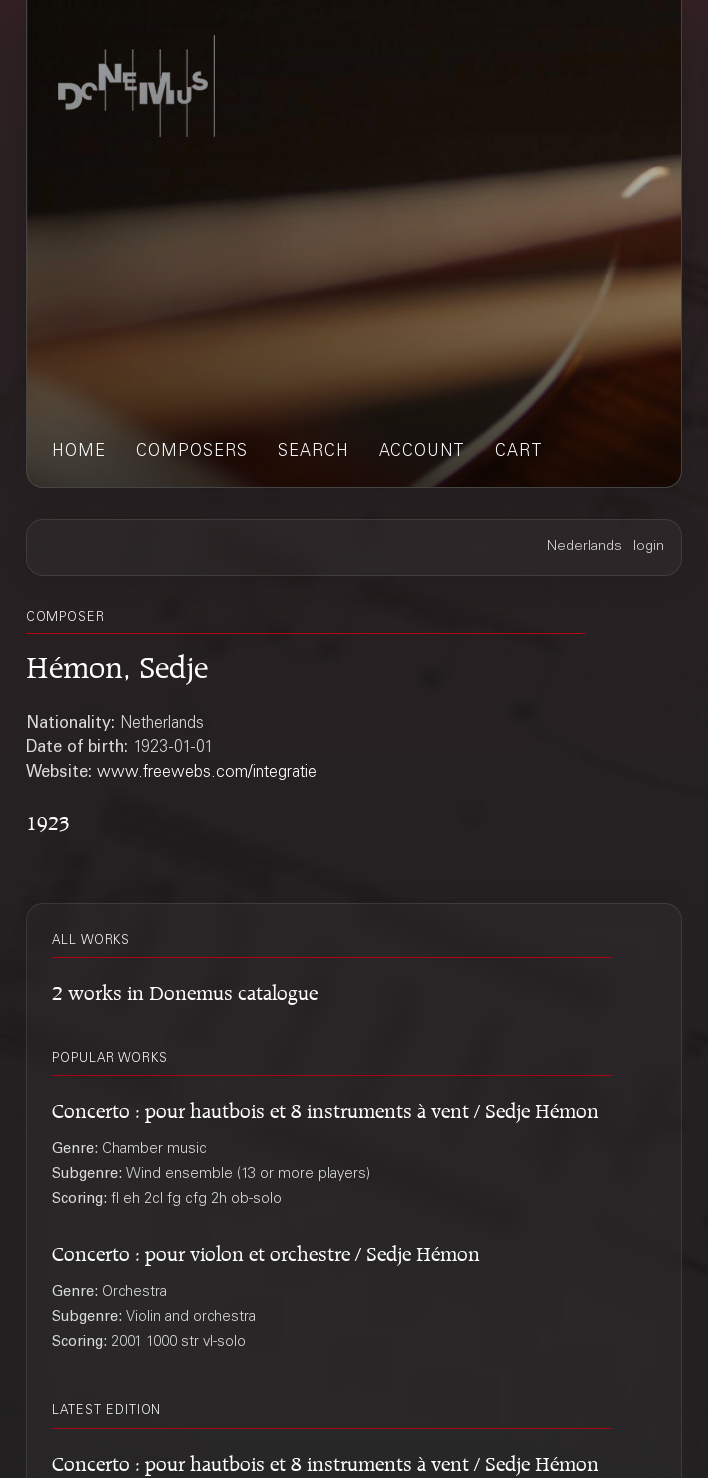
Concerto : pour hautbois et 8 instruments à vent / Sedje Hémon (325, 1108)
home (79, 452)
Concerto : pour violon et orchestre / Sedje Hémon (266, 1251)
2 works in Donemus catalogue (185, 990)
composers (192, 452)
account (422, 452)
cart (519, 452)
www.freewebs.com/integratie (207, 773)
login (648, 547)
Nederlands (584, 547)
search (313, 452)
